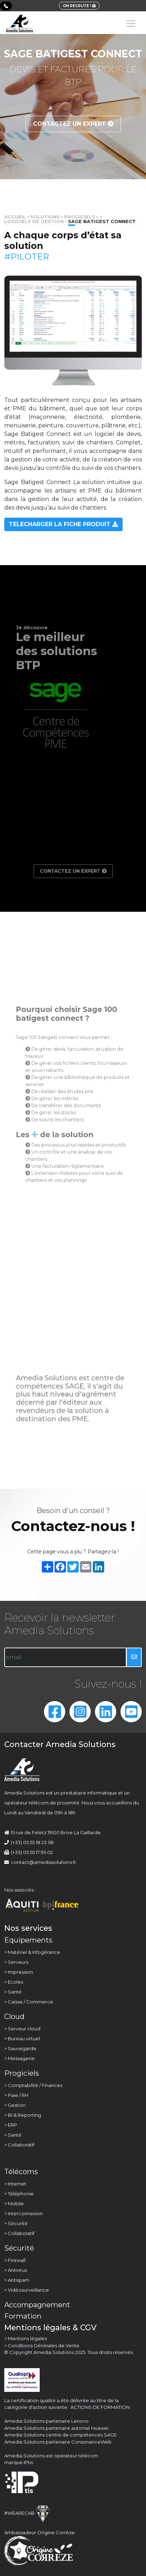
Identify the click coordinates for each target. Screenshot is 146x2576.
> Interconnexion (23, 2213)
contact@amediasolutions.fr (40, 1862)
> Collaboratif (19, 2145)
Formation (22, 2316)
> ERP (10, 2125)
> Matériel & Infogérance (32, 1952)
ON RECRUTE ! (79, 6)
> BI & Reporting (22, 2115)
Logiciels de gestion (34, 221)
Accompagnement (37, 2305)
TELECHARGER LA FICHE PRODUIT (63, 524)
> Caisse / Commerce (28, 2001)
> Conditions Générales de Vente (41, 2345)
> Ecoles (13, 1982)
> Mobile (14, 2203)
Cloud (14, 2016)
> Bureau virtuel (22, 2038)
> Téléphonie (19, 2193)
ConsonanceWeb (91, 2442)
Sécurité (19, 2248)
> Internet (15, 2184)
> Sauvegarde (20, 2048)
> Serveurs (16, 1962)
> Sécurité (16, 2223)
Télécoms (21, 2171)
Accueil (15, 217)
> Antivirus (15, 2270)
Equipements (28, 1940)
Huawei (99, 2428)
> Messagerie (19, 2058)
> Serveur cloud (22, 2028)
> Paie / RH (16, 2095)
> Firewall (15, 2260)
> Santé (13, 1992)
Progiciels (79, 217)
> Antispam (16, 2280)
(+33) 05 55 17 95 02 (32, 1852)
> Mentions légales (25, 2338)
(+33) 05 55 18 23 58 (32, 1842)
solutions (45, 217)
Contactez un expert (73, 123)
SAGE (110, 2435)
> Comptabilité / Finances (33, 2085)
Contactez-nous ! (73, 1526)
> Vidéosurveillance (26, 2290)
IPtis (28, 2462)
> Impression (18, 1972)
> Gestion (15, 2105)
